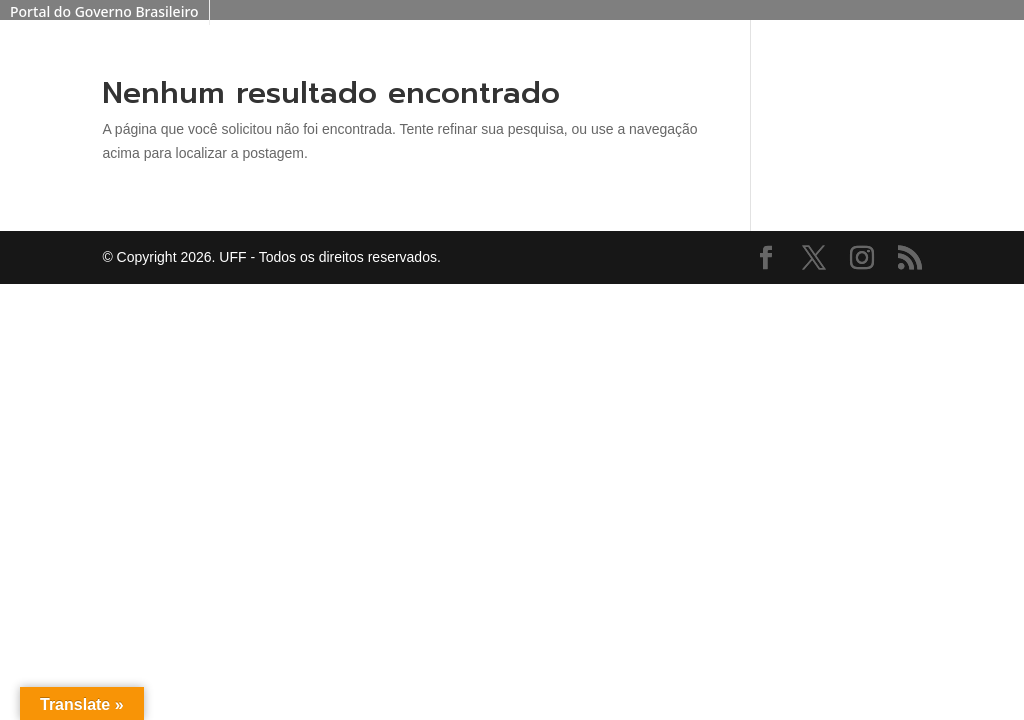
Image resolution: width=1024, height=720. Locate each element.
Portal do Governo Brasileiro (104, 11)
